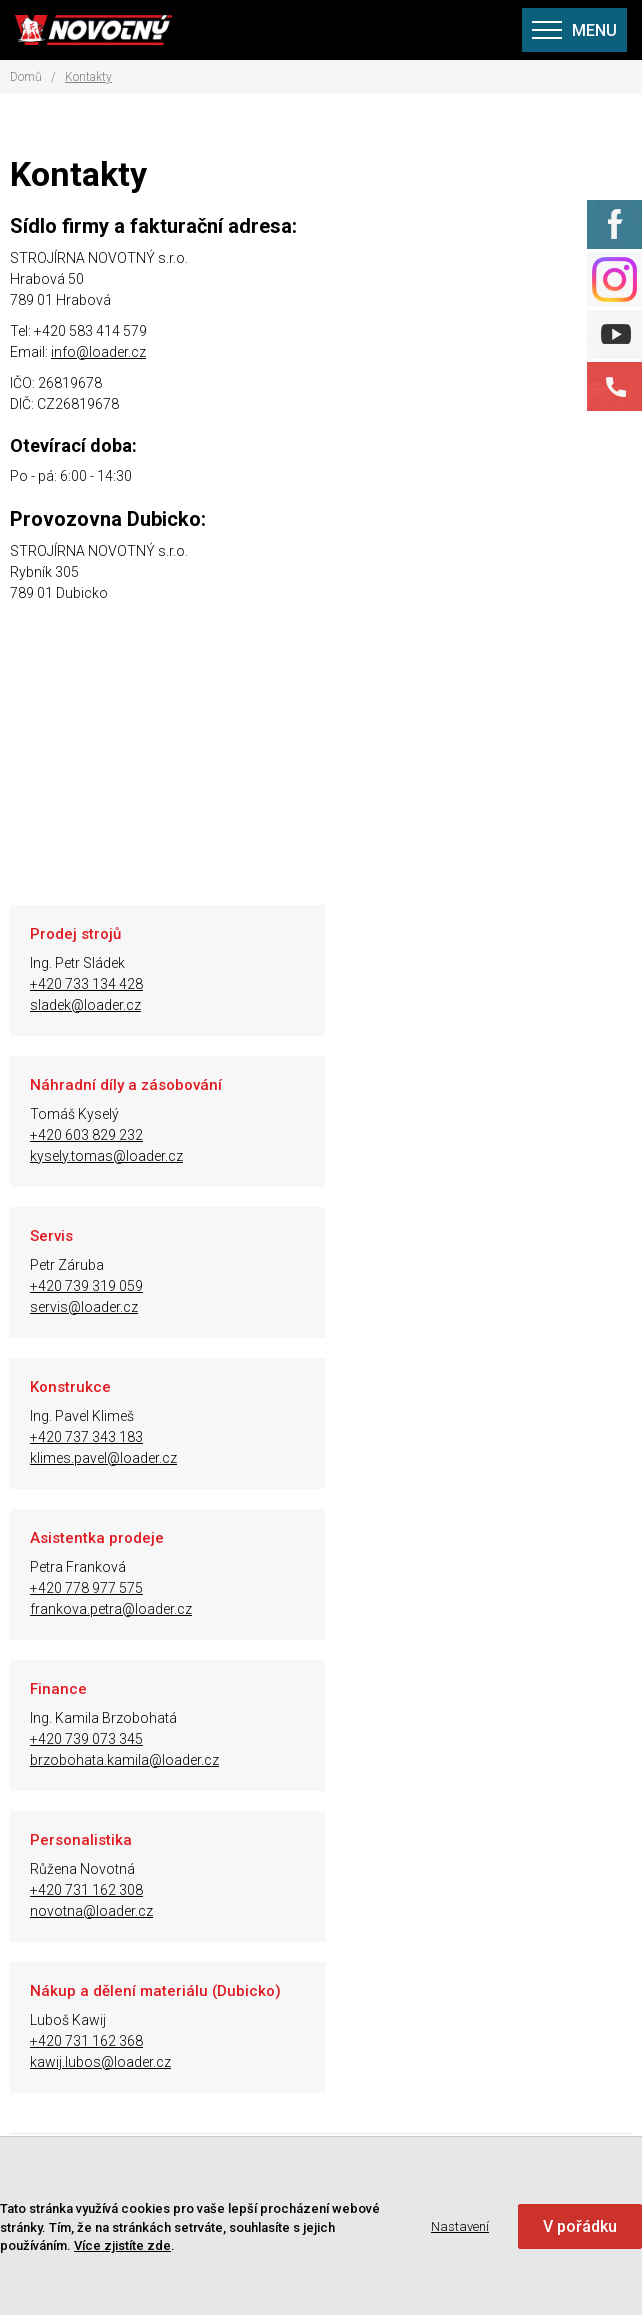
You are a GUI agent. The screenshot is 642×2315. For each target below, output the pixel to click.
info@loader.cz (98, 352)
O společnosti (133, 1749)
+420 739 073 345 (407, 1286)
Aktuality (116, 1889)
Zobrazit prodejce (341, 1617)
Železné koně (130, 1805)
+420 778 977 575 (86, 1286)
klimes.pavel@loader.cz (424, 1156)
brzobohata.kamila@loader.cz (445, 1307)
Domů (26, 77)
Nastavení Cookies (149, 2001)
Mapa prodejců (137, 1833)
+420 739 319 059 (86, 1135)
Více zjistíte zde (122, 2245)
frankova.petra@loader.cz (111, 1307)
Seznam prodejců (145, 1861)
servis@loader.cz (84, 1156)
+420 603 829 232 (407, 984)
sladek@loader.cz (85, 1005)
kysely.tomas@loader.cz (427, 1005)
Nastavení (460, 2226)
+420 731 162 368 (407, 1437)
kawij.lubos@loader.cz (421, 1458)
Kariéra (112, 1973)
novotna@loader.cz (91, 1458)
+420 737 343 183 (407, 1135)
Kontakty (88, 77)
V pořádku (580, 2226)
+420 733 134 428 (86, 984)
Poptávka (120, 1945)
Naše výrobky (132, 1777)
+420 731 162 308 (86, 1437)
